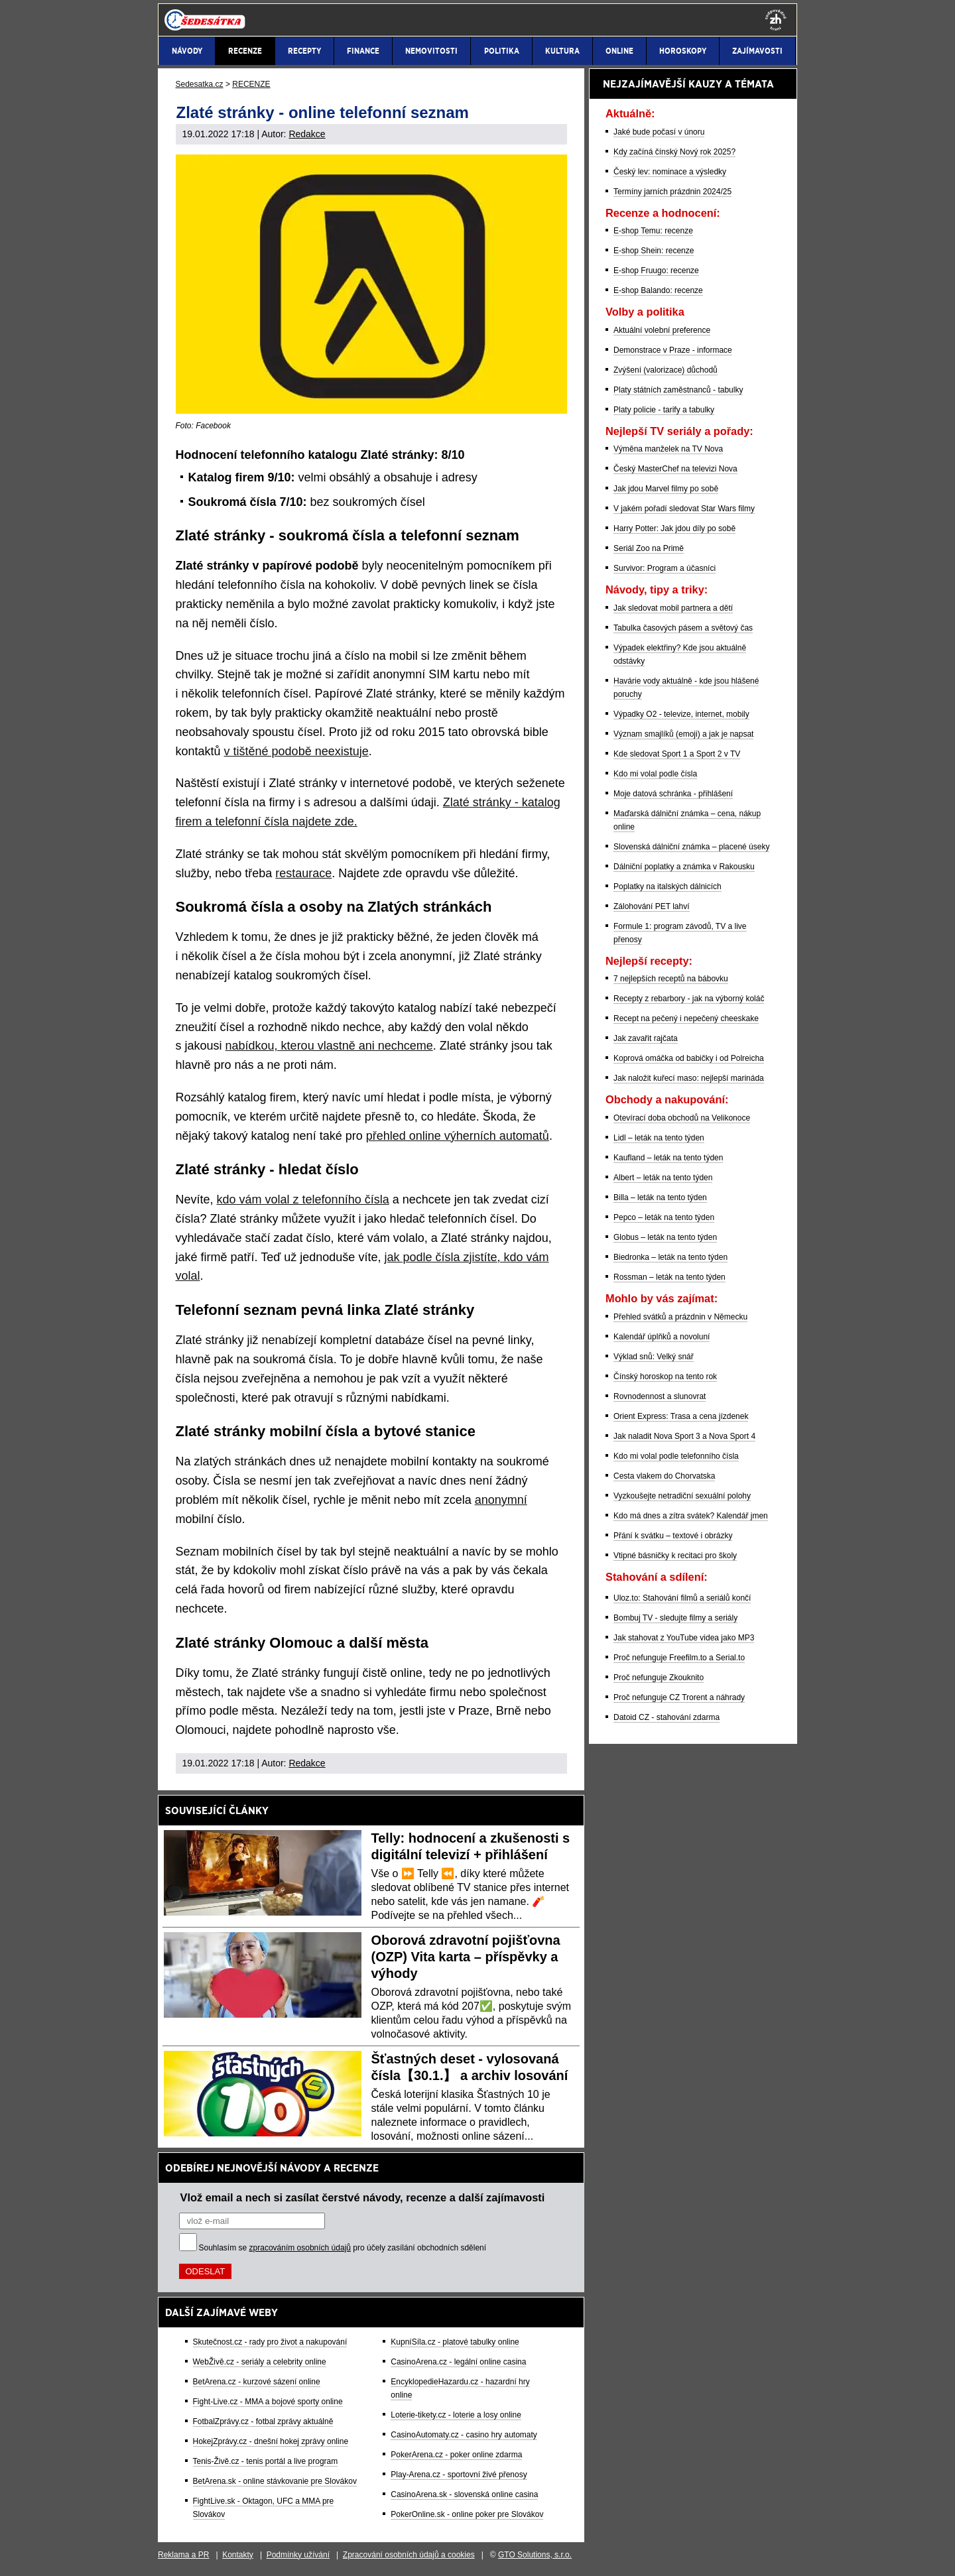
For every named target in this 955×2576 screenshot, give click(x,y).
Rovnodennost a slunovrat (659, 1396)
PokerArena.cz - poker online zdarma (456, 2454)
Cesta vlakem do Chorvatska (664, 1476)
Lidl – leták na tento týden (658, 1137)
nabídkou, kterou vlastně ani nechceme (329, 1045)
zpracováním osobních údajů (300, 2247)
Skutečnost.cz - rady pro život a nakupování (270, 2342)
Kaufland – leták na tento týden (668, 1157)
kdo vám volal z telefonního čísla (303, 1199)
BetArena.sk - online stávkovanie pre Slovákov (275, 2481)
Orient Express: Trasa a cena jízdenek (680, 1416)
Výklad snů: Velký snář (653, 1356)
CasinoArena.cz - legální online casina (458, 2361)
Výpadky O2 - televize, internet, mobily (681, 714)
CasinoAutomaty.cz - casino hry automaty (464, 2434)
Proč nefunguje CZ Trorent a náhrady (679, 1697)
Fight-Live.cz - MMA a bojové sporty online (268, 2401)
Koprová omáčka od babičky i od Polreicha (688, 1058)
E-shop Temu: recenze (653, 230)
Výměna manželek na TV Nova (668, 449)
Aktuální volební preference (661, 330)
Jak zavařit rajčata (645, 1038)
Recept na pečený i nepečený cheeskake (686, 1018)
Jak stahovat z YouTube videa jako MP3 (683, 1637)
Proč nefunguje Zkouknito (658, 1677)
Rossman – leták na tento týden (669, 1277)
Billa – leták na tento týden (660, 1197)
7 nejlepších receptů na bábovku (670, 978)
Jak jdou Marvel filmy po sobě (665, 488)
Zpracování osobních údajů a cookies (409, 2554)
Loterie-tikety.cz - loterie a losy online (456, 2415)
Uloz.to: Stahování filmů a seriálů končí (682, 1598)
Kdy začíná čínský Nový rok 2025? (674, 151)
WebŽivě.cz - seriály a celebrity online (259, 2361)
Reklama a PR (183, 2554)
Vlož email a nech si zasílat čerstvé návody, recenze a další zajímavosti (362, 2197)
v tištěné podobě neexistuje (296, 751)
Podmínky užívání (298, 2554)
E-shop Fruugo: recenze (656, 270)
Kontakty (237, 2554)
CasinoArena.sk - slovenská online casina (464, 2494)
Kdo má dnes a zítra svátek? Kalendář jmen (690, 1515)
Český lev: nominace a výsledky (669, 171)
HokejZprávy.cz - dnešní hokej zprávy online (271, 2441)
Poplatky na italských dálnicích (667, 886)
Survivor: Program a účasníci (664, 568)
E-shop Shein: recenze (653, 250)
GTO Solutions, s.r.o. (535, 2554)
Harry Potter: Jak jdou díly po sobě (674, 528)
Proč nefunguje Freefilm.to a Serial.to (679, 1657)
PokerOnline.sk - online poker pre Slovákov (467, 2514)
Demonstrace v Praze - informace (672, 350)
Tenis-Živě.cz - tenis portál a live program (265, 2461)
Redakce (306, 134)
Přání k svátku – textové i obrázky (672, 1535)
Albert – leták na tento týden (662, 1177)
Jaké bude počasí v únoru (658, 132)
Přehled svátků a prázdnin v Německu (680, 1316)
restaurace (303, 873)
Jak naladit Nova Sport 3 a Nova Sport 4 (684, 1436)
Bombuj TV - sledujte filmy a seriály (675, 1618)
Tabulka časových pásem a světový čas (683, 628)
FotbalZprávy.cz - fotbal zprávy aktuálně (263, 2421)
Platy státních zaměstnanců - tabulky (678, 390)
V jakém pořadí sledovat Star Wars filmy (684, 508)
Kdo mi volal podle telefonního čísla (676, 1456)
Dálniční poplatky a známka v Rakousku (684, 866)
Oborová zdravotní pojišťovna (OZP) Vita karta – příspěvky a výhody (465, 1957)
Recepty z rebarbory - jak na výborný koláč (688, 998)
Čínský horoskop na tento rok (665, 1376)
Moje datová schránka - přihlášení (673, 793)
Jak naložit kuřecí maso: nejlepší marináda (688, 1078)
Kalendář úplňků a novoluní (661, 1336)
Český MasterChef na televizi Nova (675, 468)
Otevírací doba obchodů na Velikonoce (681, 1118)
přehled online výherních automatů (457, 1135)
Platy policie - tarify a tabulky (663, 409)
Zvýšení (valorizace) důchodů (665, 370)
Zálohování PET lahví (651, 906)
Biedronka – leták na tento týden (670, 1257)
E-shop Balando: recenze (658, 290)
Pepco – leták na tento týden (663, 1217)
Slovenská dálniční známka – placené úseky (691, 846)
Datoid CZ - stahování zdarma (666, 1717)
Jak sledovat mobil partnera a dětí (673, 608)
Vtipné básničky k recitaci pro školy (675, 1555)
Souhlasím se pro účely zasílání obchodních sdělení (343, 2247)
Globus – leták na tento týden (665, 1237)
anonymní (501, 1499)
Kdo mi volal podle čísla (655, 773)
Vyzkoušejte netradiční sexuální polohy (682, 1496)
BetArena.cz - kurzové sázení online (256, 2381)
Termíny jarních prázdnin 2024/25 (672, 191)
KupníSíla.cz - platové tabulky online (455, 2342)
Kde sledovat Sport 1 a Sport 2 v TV (676, 754)
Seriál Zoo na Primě (648, 548)
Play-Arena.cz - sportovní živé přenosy (459, 2474)
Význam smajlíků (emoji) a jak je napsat (683, 734)
